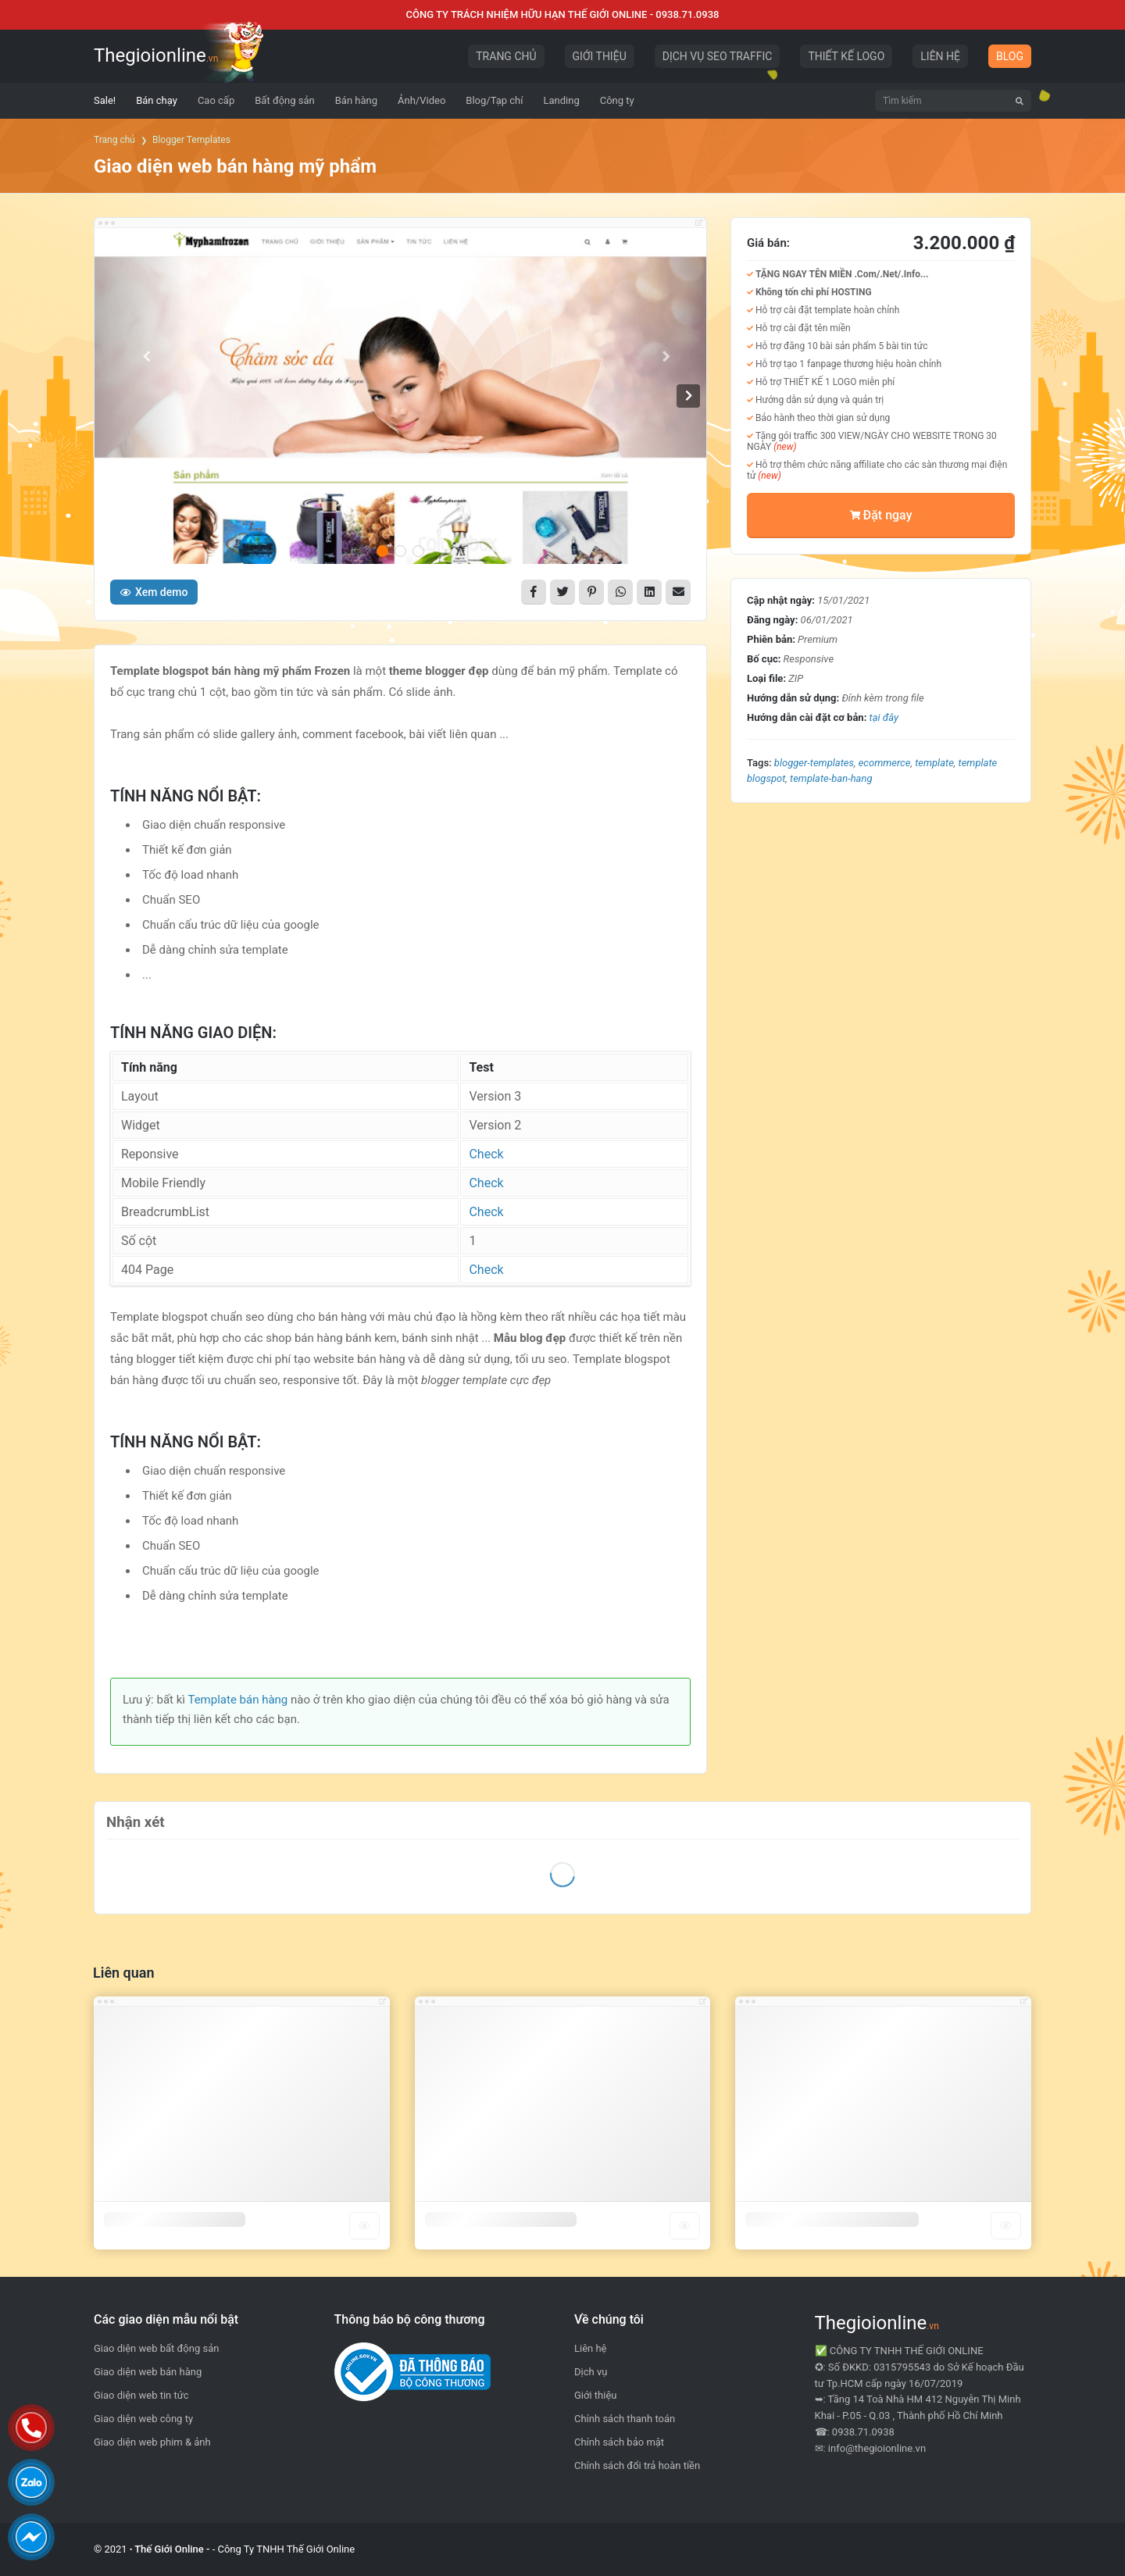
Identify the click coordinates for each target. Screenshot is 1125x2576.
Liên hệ (590, 2348)
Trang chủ (114, 139)
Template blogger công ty (174, 2219)
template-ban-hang (831, 778)
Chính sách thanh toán (624, 2418)
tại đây (884, 717)
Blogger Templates (191, 139)
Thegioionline (156, 55)
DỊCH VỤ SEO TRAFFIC (717, 56)
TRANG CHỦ (506, 56)
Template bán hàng (238, 1700)
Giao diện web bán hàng (148, 2372)
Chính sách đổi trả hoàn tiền (637, 2465)
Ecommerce (885, 763)
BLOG (1009, 56)
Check (486, 1154)
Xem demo (154, 592)
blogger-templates (814, 763)
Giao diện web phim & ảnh (152, 2442)
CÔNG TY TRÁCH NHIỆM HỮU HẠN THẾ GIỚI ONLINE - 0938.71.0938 (563, 14)
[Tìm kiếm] (1019, 101)
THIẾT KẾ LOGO (846, 56)
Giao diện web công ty (143, 2418)
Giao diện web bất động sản (156, 2348)
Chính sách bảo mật (619, 2442)
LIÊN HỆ (940, 56)
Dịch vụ (590, 2372)
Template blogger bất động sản (832, 2219)
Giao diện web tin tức (141, 2395)
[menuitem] (105, 101)
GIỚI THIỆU (600, 56)
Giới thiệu (595, 2395)
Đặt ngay (881, 515)
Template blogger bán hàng (501, 2219)
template (934, 763)
